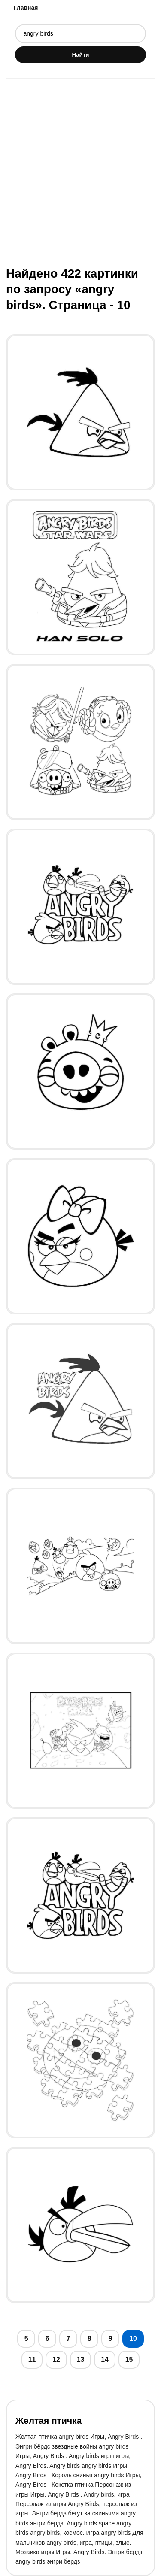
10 (133, 2338)
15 (129, 2359)
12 (56, 2359)
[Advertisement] (80, 171)
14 (105, 2359)
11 (32, 2359)
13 (81, 2359)
